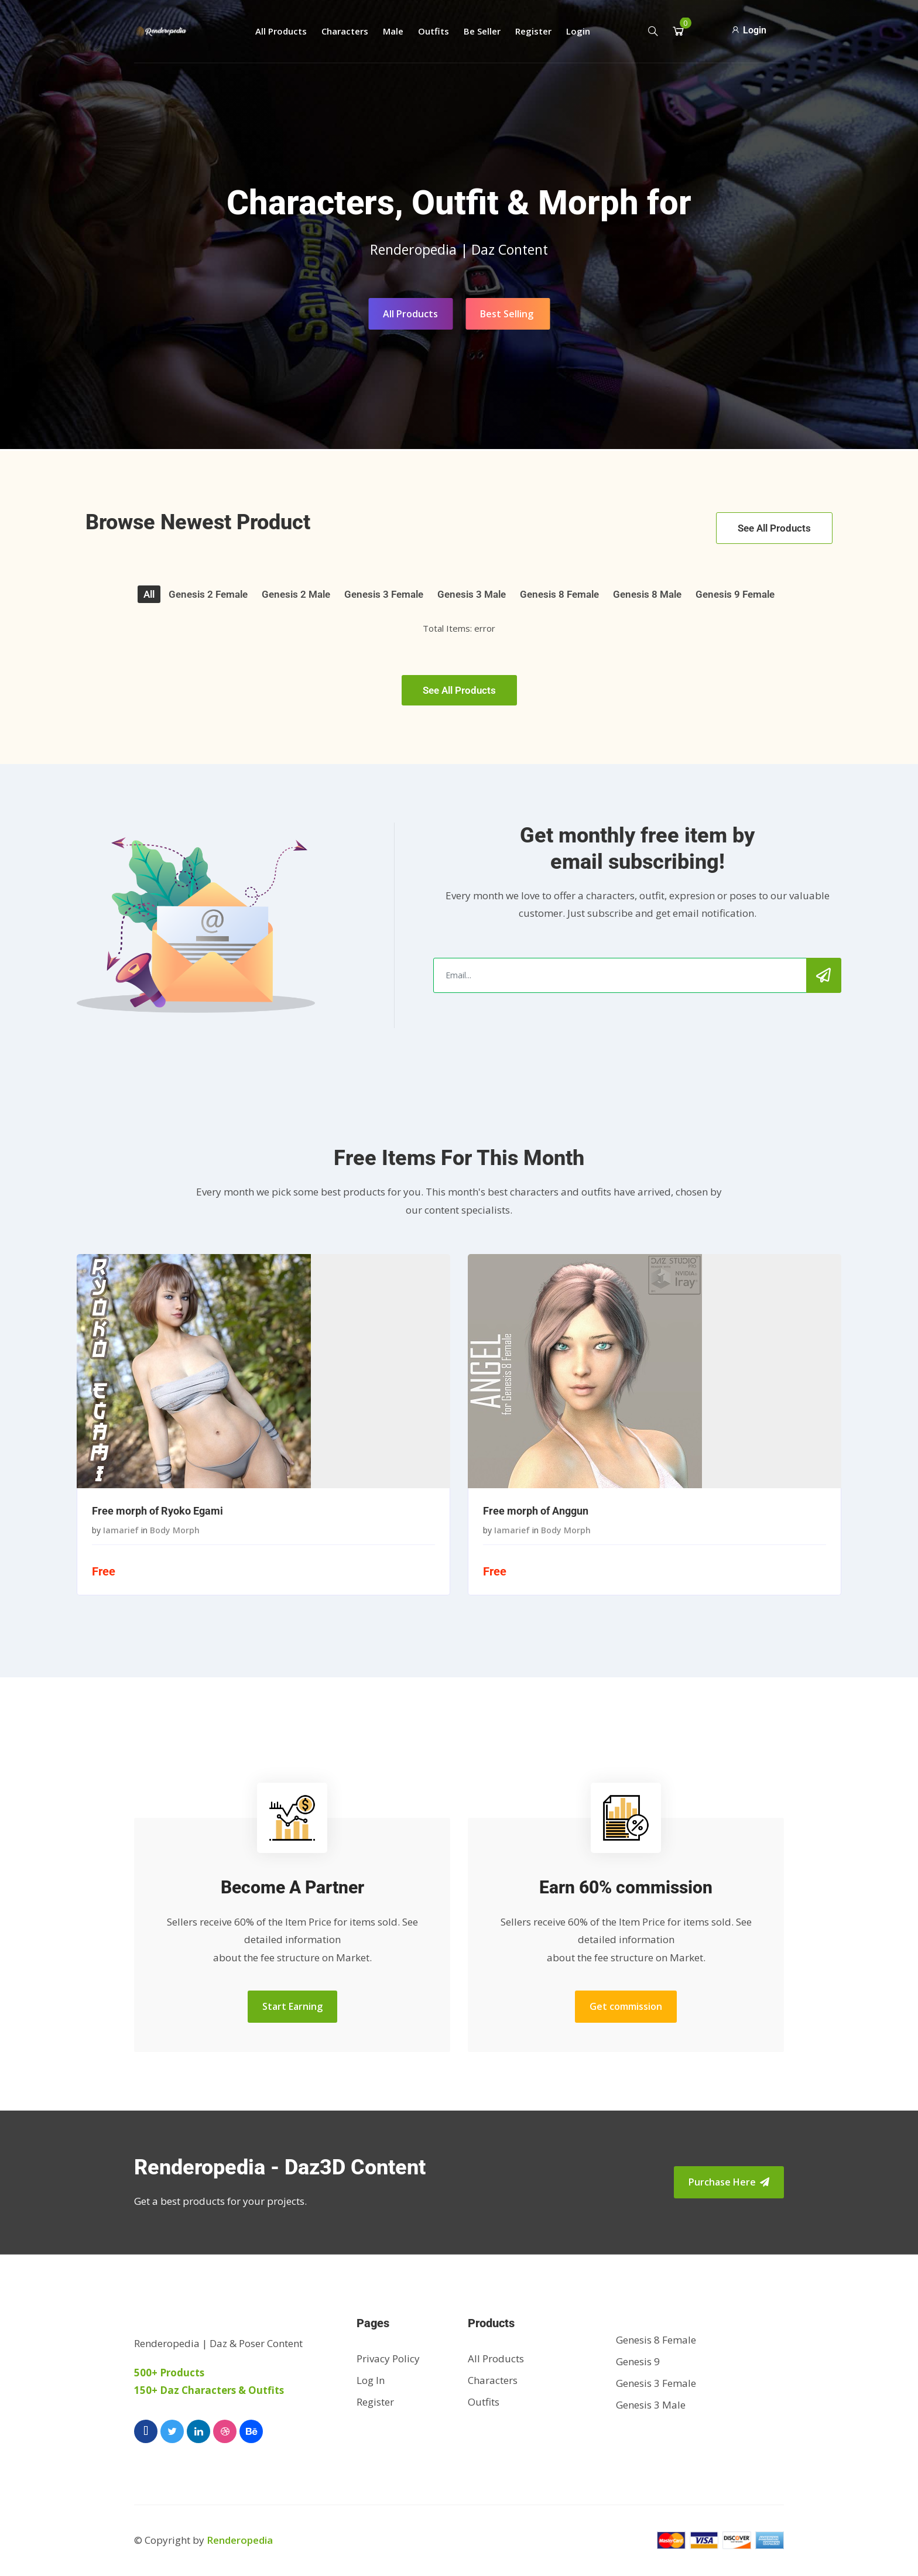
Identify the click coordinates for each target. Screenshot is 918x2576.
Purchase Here (728, 2182)
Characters (344, 31)
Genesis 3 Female (383, 594)
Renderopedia (240, 2540)
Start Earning (292, 2006)
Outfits (433, 31)
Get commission (626, 2006)
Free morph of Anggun (535, 1511)
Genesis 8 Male (647, 594)
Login (578, 31)
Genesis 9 (638, 2361)
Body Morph (175, 1530)
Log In (371, 2380)
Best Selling (506, 313)
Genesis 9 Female (735, 594)
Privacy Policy (388, 2358)
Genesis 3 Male (471, 594)
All (149, 594)
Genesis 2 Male (296, 594)
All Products (281, 31)
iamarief (121, 1530)
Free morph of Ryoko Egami (157, 1511)
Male (393, 31)
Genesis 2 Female (208, 594)
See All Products (774, 528)
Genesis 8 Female (559, 594)
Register (533, 31)
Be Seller (482, 31)
